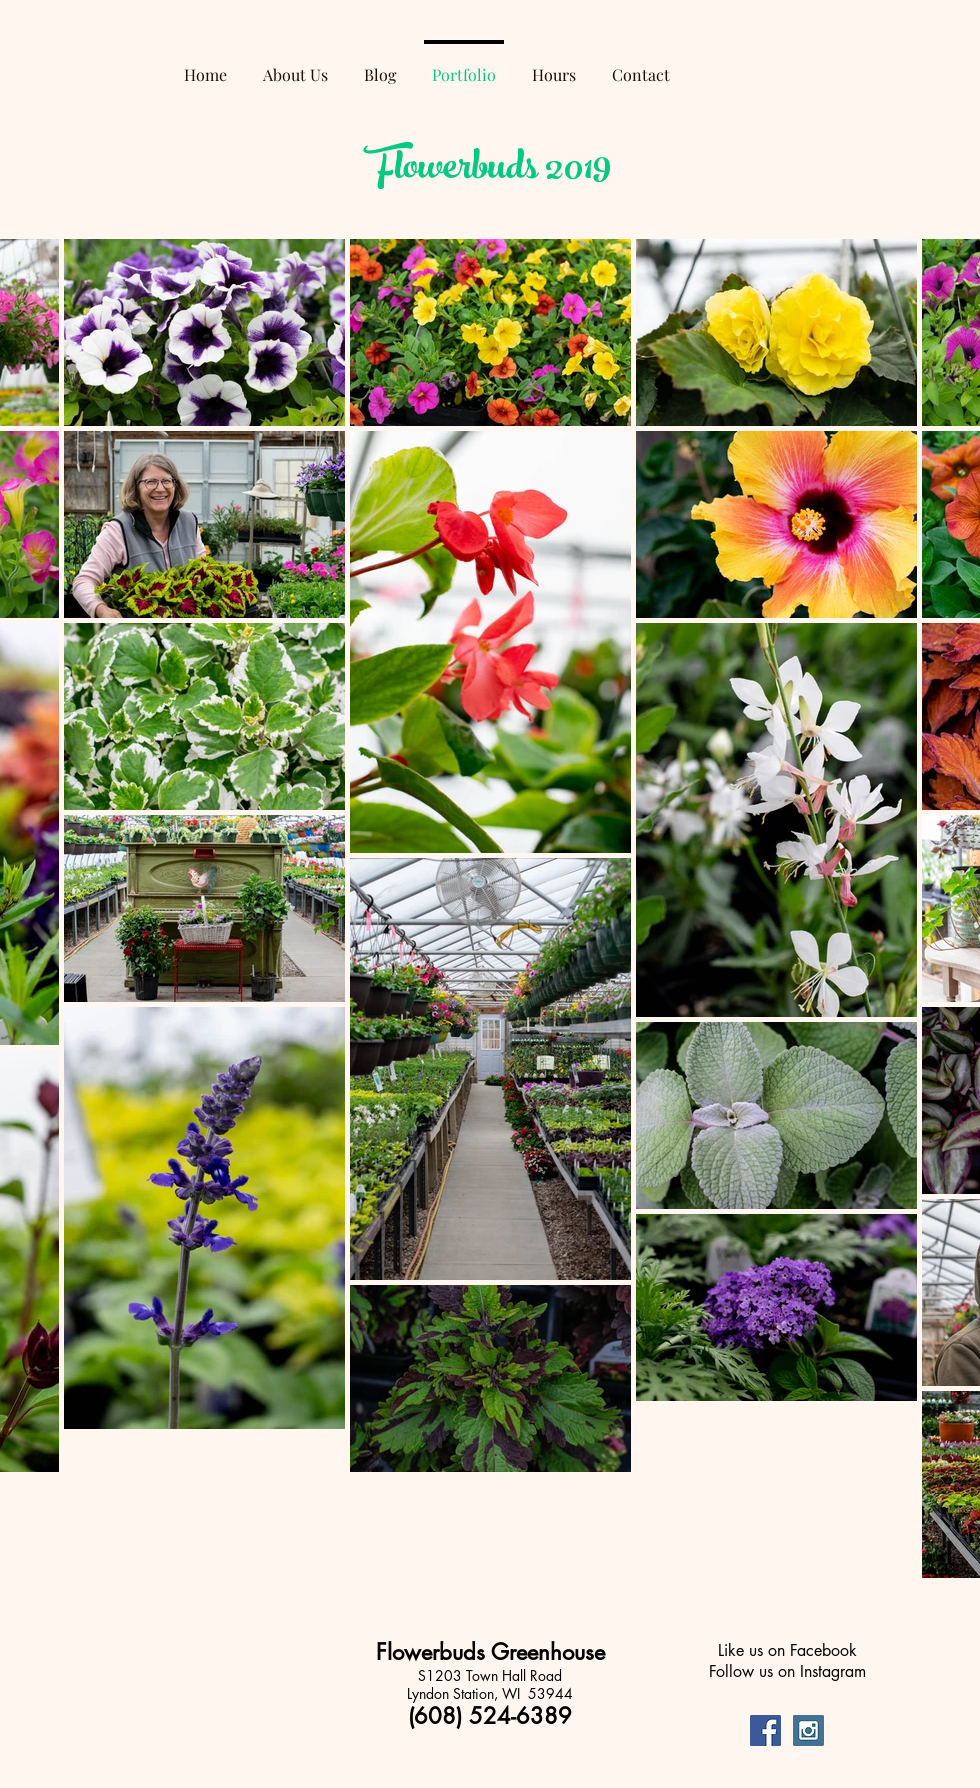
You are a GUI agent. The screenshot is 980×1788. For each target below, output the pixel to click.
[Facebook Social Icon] (765, 1730)
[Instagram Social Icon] (808, 1730)
